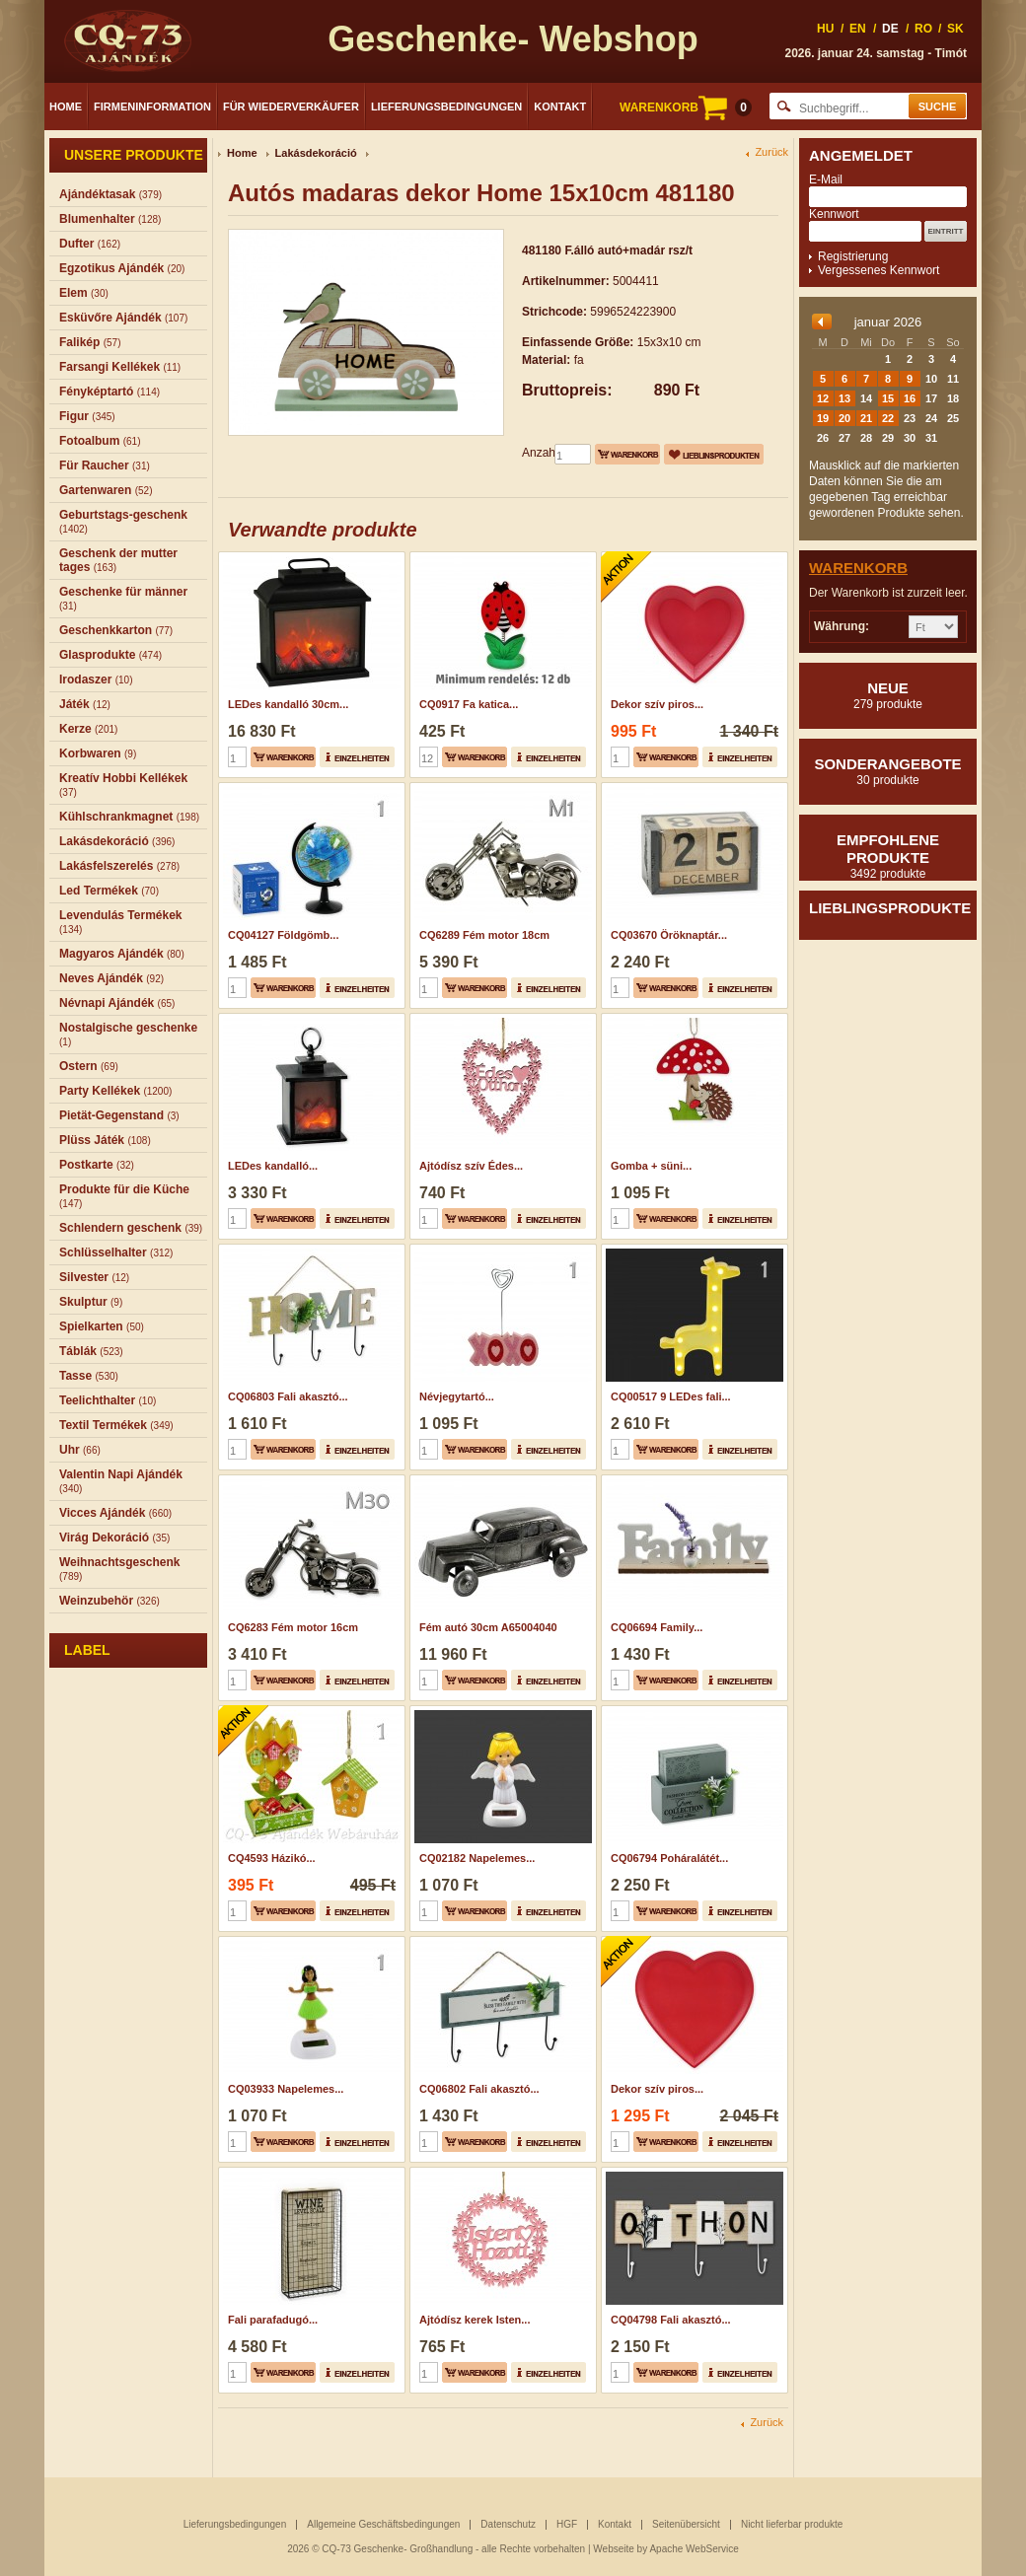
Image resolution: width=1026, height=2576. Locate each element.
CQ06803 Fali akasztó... (288, 1396)
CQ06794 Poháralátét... (669, 1858)
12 (823, 398)
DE (890, 29)
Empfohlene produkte (888, 856)
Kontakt (560, 106)
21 (866, 418)
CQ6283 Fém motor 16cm (293, 1627)
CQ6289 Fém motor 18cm (484, 935)
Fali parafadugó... (273, 2320)
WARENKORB (686, 107)
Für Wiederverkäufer (291, 106)
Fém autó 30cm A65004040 (488, 1627)
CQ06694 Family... (656, 1627)
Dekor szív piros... (657, 704)
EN (857, 29)
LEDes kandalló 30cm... (288, 704)
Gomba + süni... (651, 1166)
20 (844, 418)
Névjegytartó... (456, 1396)
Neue (888, 695)
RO (923, 29)
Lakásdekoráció (316, 153)
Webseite (613, 2548)
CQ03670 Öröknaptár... (669, 935)
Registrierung (853, 256)
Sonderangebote (888, 771)
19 (823, 418)
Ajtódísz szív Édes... (471, 1166)
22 (888, 418)
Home (65, 106)
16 (910, 398)
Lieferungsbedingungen (446, 106)
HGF (566, 2524)
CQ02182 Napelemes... (477, 1858)
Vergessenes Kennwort (878, 270)
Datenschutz (508, 2524)
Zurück (771, 152)
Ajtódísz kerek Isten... (474, 2320)
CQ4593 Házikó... (272, 1858)
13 (844, 398)
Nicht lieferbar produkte (792, 2524)
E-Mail (826, 179)
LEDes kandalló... (273, 1166)
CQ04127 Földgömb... (283, 935)
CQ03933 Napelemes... (285, 2089)
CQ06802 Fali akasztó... (479, 2089)
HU (825, 29)
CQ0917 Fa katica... (468, 704)
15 (888, 398)
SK (955, 29)
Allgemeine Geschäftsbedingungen (383, 2524)
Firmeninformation (152, 106)
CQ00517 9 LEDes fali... (671, 1396)
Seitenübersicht (686, 2524)
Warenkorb (858, 567)
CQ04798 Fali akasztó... (671, 2320)
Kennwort (834, 214)
